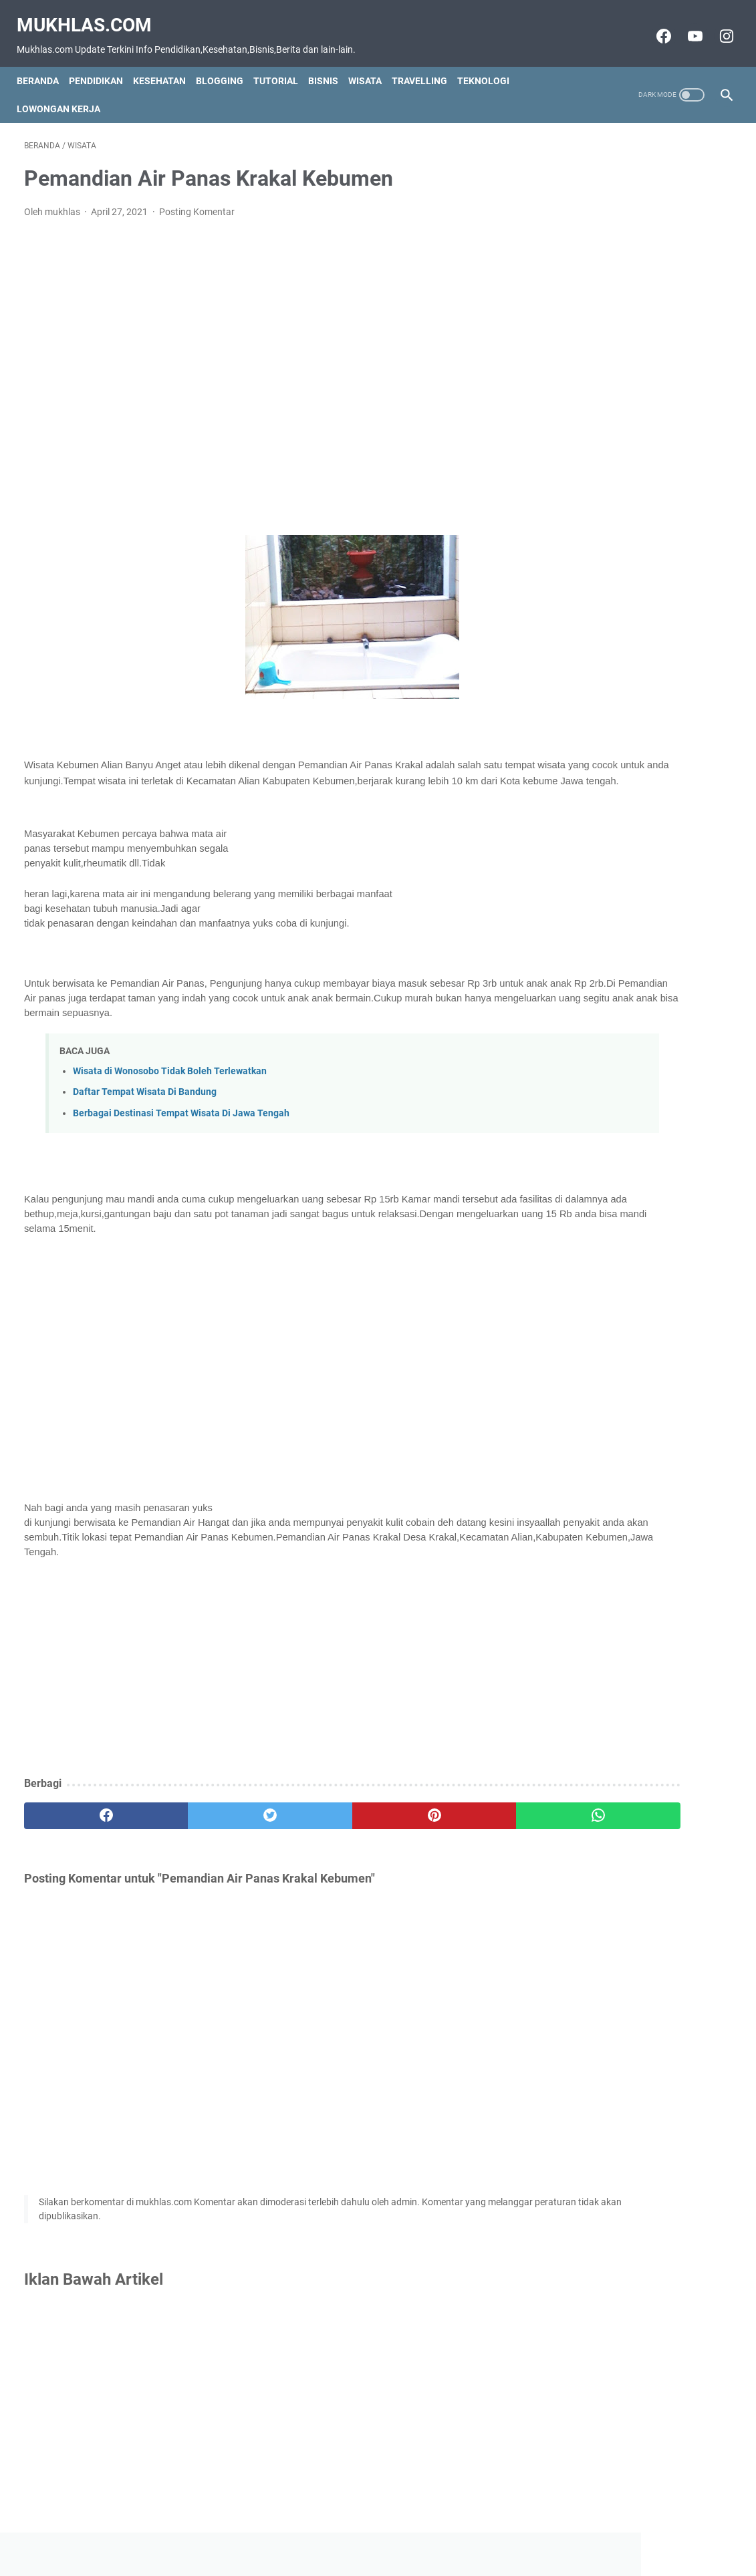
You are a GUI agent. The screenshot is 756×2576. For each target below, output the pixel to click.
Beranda (45, 62)
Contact (315, 2542)
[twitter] (201, 1821)
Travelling (427, 62)
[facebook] (83, 1821)
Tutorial (283, 62)
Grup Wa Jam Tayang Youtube (631, 428)
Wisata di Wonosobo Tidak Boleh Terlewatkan (170, 1077)
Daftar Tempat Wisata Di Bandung (145, 1098)
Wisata (372, 62)
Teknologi (491, 62)
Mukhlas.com (91, 14)
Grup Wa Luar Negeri (607, 367)
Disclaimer (366, 2542)
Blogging (227, 62)
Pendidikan (103, 62)
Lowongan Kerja (66, 91)
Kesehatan (166, 62)
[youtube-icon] (686, 24)
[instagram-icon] (717, 24)
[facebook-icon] (654, 24)
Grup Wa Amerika (600, 490)
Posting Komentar (197, 201)
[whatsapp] (438, 1821)
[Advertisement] (260, 366)
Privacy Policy (430, 2542)
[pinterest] (320, 1821)
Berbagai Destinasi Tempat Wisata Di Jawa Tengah (181, 1118)
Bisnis (331, 62)
